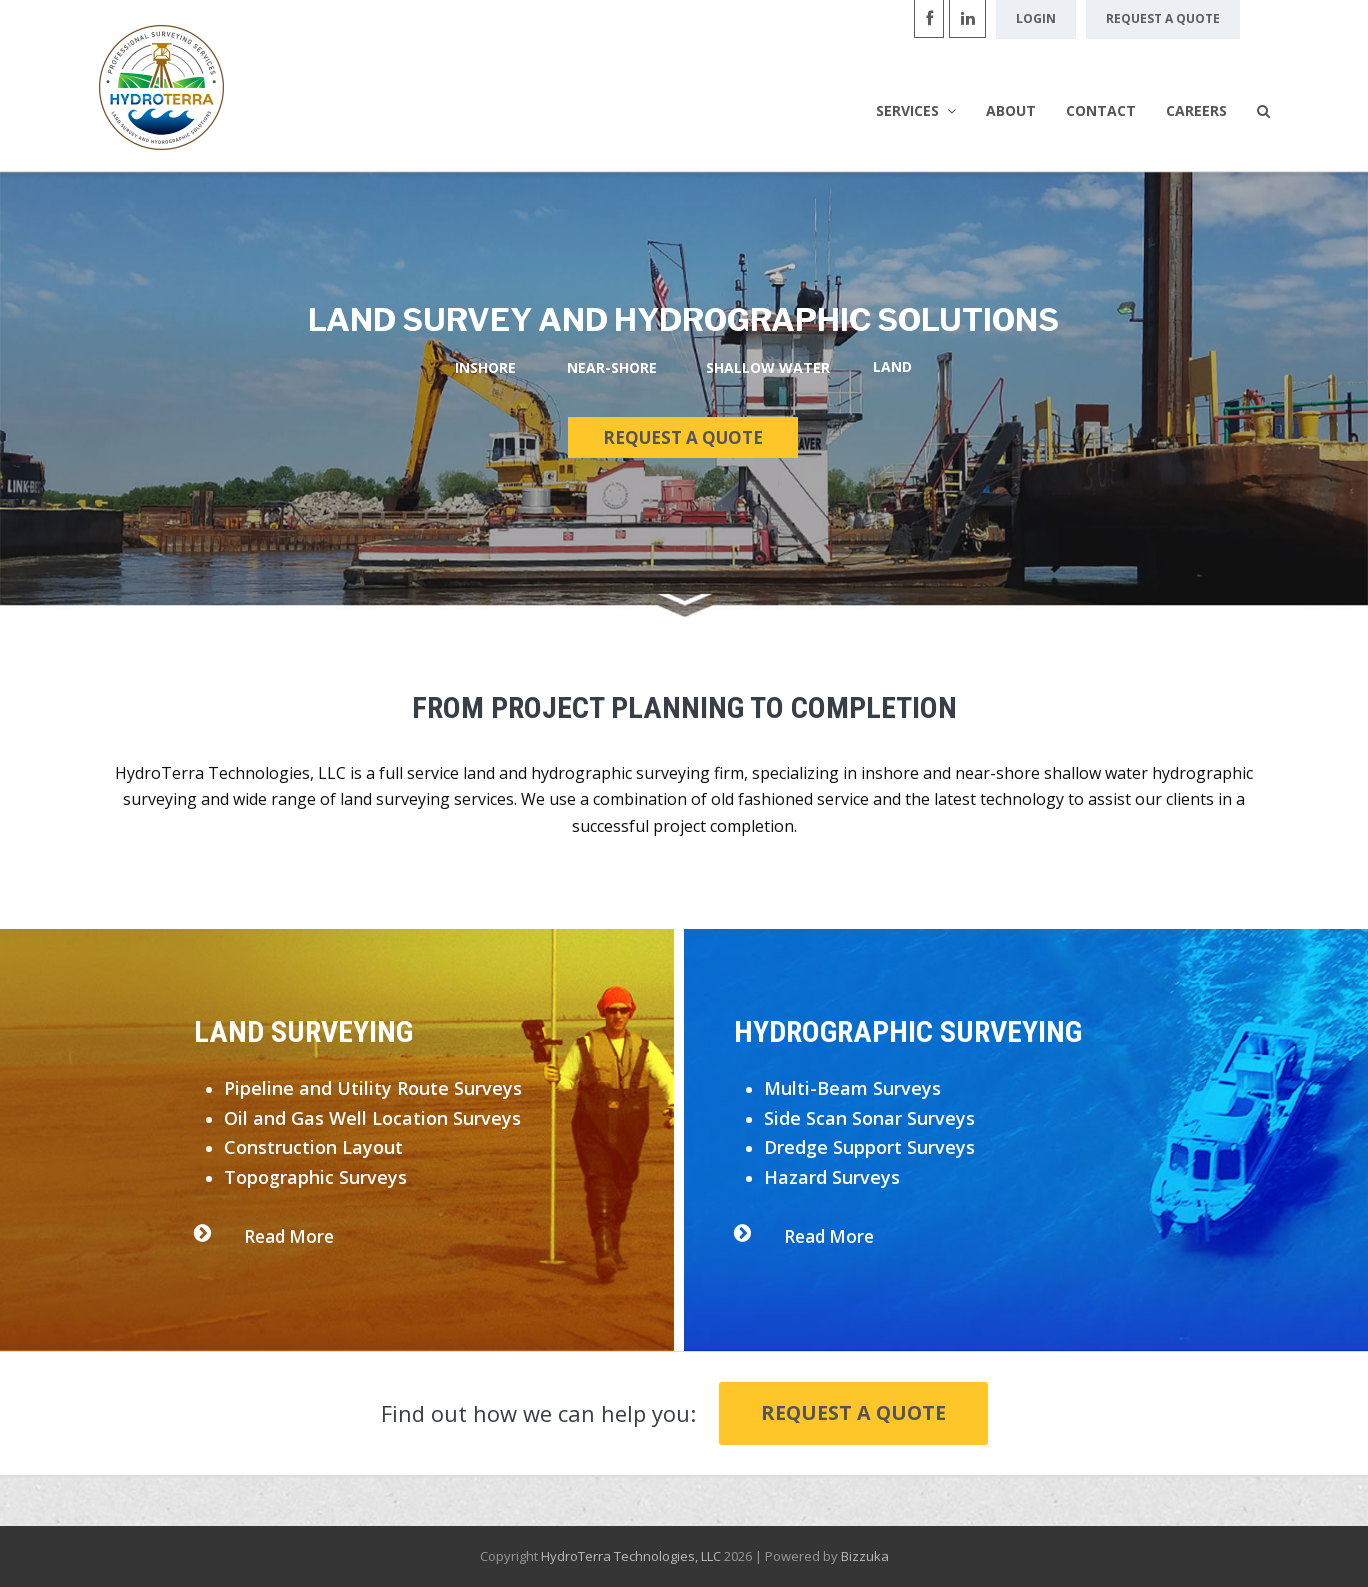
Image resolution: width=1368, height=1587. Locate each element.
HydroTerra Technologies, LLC (631, 1556)
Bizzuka (865, 1556)
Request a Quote (853, 1412)
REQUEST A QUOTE (683, 437)
